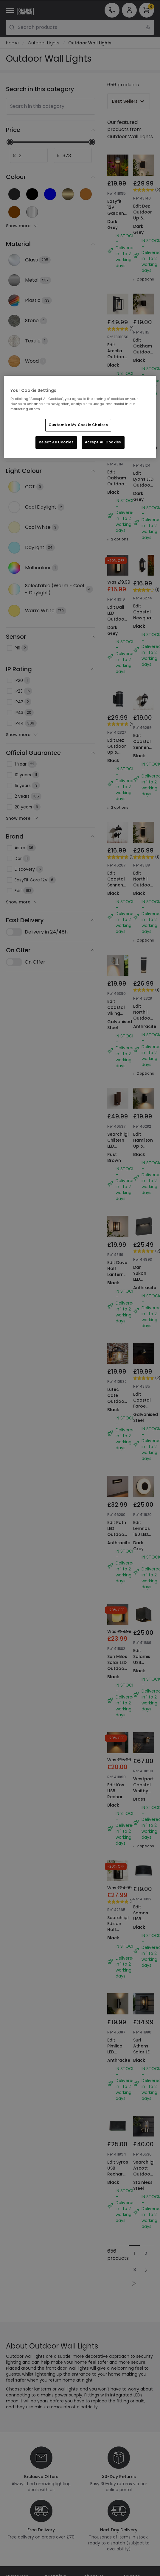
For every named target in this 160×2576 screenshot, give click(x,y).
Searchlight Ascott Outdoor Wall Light (143, 2032)
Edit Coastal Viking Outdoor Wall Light (117, 947)
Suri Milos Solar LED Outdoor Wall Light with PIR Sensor (117, 1563)
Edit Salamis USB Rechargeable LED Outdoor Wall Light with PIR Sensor (143, 1566)
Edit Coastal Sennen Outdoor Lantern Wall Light (117, 829)
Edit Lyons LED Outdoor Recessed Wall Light (143, 466)
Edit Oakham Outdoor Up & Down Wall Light (117, 466)
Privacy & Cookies (54, 2493)
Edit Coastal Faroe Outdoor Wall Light (143, 1310)
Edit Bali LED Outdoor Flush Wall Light (117, 583)
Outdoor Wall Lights (89, 43)
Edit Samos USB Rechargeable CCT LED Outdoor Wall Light (143, 1801)
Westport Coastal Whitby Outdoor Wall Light (143, 1673)
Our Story (93, 2456)
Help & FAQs (18, 2462)
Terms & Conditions (56, 2479)
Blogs (89, 2464)
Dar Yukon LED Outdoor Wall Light (143, 1189)
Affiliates (93, 2473)
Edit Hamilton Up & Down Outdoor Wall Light (143, 1071)
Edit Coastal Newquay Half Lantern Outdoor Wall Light (143, 590)
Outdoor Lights (43, 43)
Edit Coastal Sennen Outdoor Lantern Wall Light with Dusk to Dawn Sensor (143, 723)
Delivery (14, 2479)
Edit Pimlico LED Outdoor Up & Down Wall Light (117, 1922)
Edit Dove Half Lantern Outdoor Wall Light (117, 1193)
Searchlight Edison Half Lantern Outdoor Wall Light (117, 1798)
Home (12, 43)
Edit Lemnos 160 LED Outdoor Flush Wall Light (143, 1435)
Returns (14, 2487)
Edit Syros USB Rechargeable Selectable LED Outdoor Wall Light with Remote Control (117, 2057)
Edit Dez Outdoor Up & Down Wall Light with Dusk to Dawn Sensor (143, 227)
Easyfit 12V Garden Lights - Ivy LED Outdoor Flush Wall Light (117, 222)
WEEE (11, 2495)
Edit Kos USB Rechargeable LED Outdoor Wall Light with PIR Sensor (117, 1684)
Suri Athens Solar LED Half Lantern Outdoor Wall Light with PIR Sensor (143, 1929)
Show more (22, 226)
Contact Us (17, 2470)
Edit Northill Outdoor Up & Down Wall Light (143, 829)
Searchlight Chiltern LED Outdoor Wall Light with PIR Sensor (117, 1075)
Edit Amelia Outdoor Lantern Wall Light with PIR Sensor (117, 363)
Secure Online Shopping (59, 2465)
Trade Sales (57, 2505)
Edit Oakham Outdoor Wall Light (143, 349)
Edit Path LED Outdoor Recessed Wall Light (117, 1431)
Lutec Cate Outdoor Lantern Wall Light (117, 1310)
